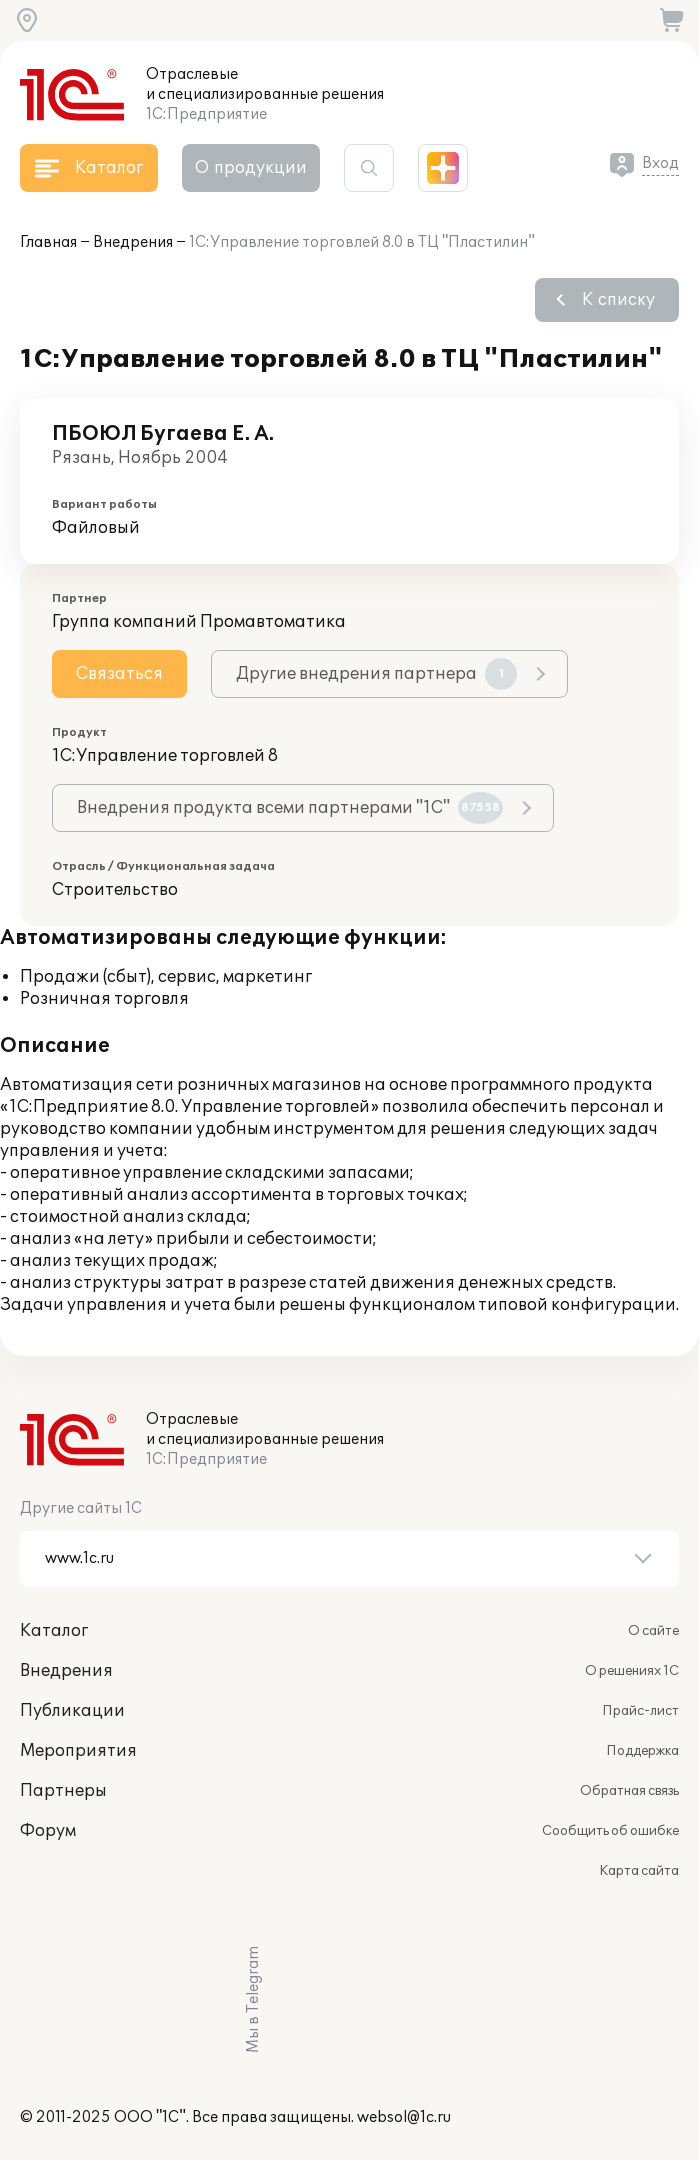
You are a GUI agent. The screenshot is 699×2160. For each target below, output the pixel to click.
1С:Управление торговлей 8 (165, 756)
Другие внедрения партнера (376, 674)
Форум (48, 1831)
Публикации (72, 1711)
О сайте (653, 1631)
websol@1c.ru (404, 2117)
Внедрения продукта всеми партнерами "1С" (290, 808)
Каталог (54, 1631)
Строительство (115, 890)
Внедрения (133, 242)
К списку (618, 300)
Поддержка (642, 1751)
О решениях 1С (632, 1671)
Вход (660, 163)
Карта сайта (639, 1871)
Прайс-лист (640, 1711)
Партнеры (63, 1791)
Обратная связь (629, 1791)
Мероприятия (78, 1751)
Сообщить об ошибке (610, 1831)
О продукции (251, 168)
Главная (48, 242)
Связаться (119, 674)
